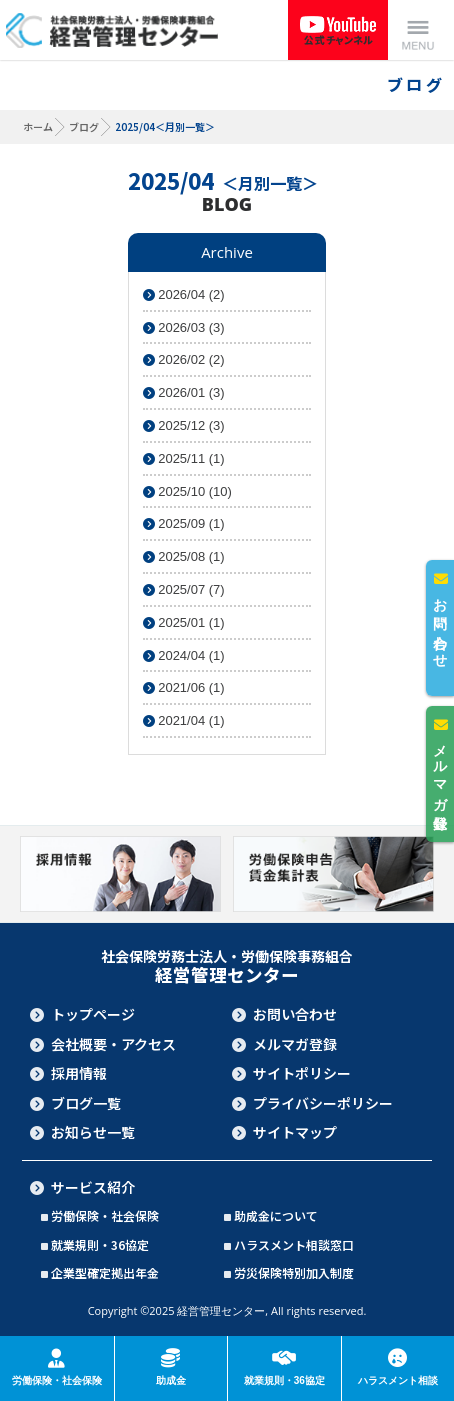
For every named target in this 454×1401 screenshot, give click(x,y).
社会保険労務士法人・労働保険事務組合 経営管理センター (111, 30)
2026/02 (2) (184, 359)
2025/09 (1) (184, 523)
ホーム (38, 126)
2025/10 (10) (187, 491)
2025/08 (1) (184, 556)
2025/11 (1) (184, 458)
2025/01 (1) (184, 622)
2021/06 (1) (184, 687)
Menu (418, 30)
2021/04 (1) (184, 720)
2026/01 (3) (184, 392)
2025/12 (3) (184, 425)
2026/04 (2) (184, 294)
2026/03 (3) (184, 327)
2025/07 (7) (184, 589)
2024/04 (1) (184, 655)
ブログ (84, 126)
